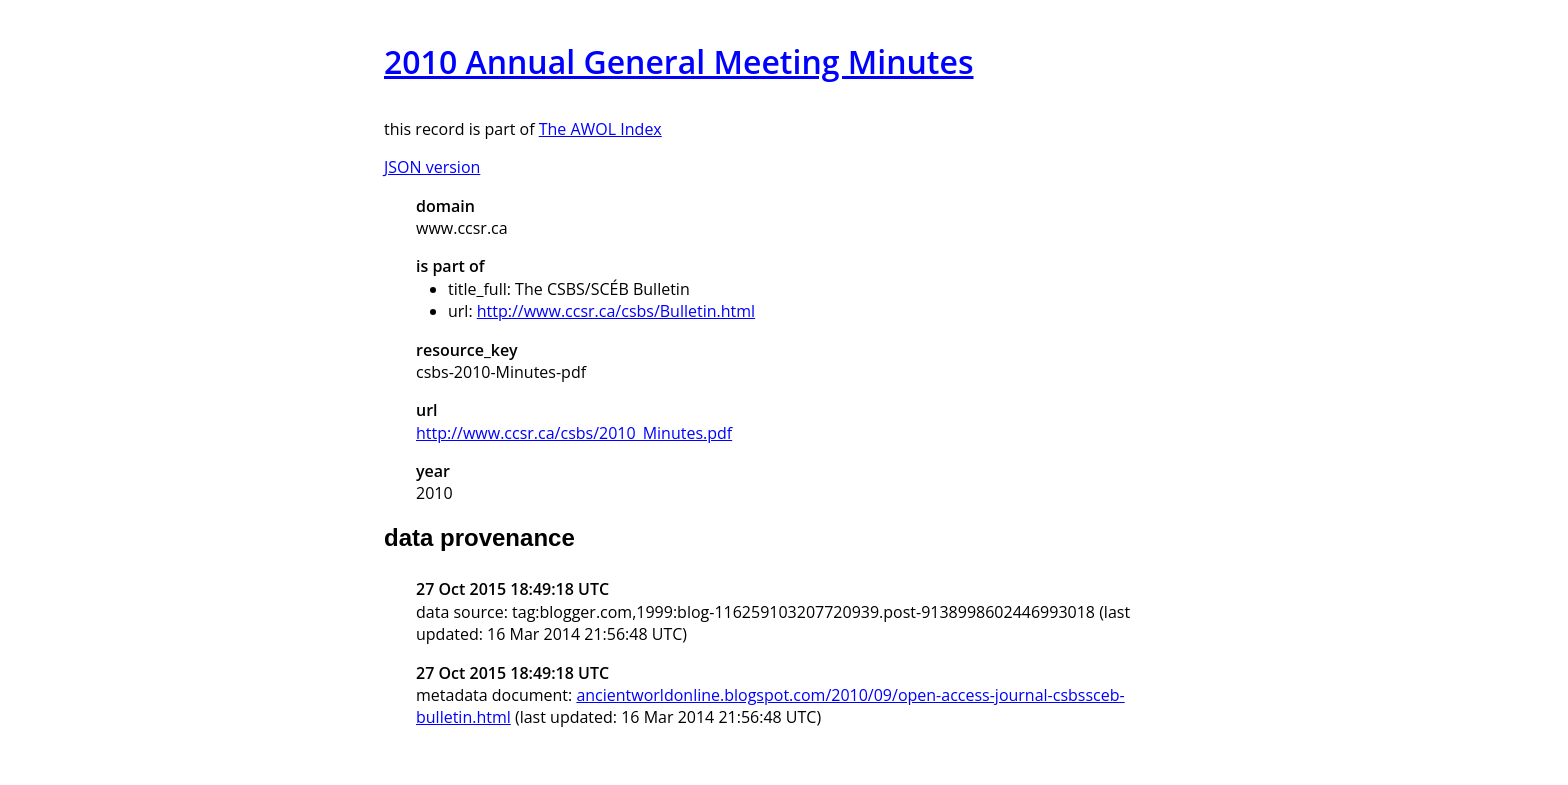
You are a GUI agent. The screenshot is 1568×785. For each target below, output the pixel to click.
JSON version (432, 167)
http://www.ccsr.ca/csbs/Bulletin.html (616, 311)
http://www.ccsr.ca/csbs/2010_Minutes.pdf (574, 433)
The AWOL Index (600, 129)
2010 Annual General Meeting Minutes (679, 61)
